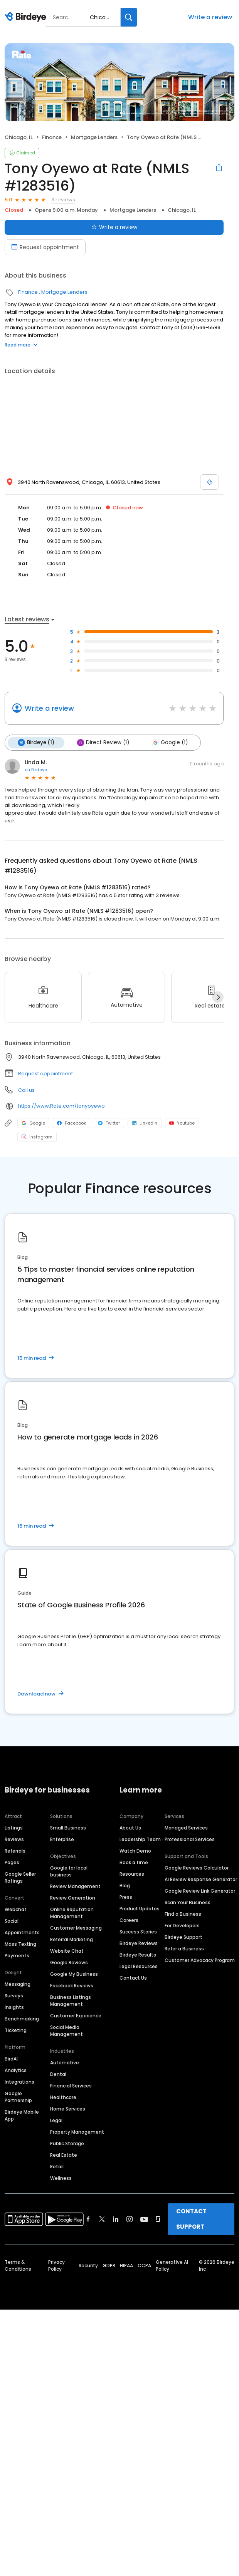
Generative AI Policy (172, 2265)
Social (12, 1921)
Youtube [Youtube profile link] (182, 1123)
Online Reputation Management (72, 1913)
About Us (130, 1827)
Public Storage (67, 2143)
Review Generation (72, 1898)
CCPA (144, 2265)
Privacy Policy (56, 2265)
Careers (129, 1920)
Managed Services (186, 1827)
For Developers (182, 1925)
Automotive (64, 2062)
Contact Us (133, 1978)
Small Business (68, 1827)
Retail (57, 2166)
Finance (52, 137)
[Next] (218, 997)
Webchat (16, 1909)
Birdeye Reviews (139, 1943)
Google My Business (74, 1974)
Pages (12, 1862)
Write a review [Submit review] (114, 227)
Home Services (67, 2109)
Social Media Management (66, 2030)
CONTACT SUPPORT (191, 2219)
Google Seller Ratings (20, 1877)
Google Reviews (69, 1962)
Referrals (15, 1851)
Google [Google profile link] (33, 1123)
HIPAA (126, 2265)
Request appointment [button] (45, 1073)
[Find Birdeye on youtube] (144, 2219)
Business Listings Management (70, 2000)
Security (88, 2265)
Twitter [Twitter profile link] (109, 1123)
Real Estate (63, 2155)
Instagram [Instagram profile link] (37, 1137)
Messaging (17, 1984)
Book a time (134, 1862)
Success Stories (138, 1931)
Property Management (77, 2132)
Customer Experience (75, 2015)
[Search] (129, 17)
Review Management (75, 1886)
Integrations (19, 2082)
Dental (58, 2074)
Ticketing (16, 2030)
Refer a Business (184, 1948)
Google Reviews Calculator (197, 1868)
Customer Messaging (76, 1928)
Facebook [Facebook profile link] (71, 1123)
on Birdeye (36, 770)
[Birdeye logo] (27, 17)
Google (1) (169, 743)
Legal (56, 2120)
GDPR (109, 2265)
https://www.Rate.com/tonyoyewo (61, 1106)
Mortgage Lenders (94, 137)
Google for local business (69, 1871)
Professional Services (190, 1839)
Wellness (61, 2178)
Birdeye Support (183, 1937)
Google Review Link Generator (200, 1891)
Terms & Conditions (18, 2265)
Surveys (14, 1995)
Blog (125, 1885)
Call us (26, 1090)
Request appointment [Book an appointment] (45, 247)
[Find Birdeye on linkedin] (116, 2219)
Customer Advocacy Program (200, 1960)
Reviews (14, 1839)
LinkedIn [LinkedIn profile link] (144, 1123)
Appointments (22, 1932)
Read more (21, 344)
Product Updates (140, 1908)
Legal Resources (139, 1966)
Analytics (16, 2070)
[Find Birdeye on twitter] (102, 2219)
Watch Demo (135, 1851)
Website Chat (67, 1951)
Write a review (210, 17)
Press (126, 1897)
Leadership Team (140, 1839)
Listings (14, 1827)
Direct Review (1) (103, 743)
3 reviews (63, 199)
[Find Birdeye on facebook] (88, 2219)
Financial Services (71, 2085)
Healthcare (63, 2097)
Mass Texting (20, 1944)
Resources (132, 1874)
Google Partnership (18, 2097)
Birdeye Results (138, 1955)
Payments (17, 1955)
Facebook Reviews (71, 1985)
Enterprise (62, 1839)
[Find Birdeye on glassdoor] (158, 2219)
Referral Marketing (71, 1939)
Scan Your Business (187, 1902)
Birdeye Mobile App (22, 2115)
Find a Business (183, 1914)
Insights (14, 2007)
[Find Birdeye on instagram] (129, 2219)
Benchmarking (22, 2018)
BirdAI (11, 2058)
